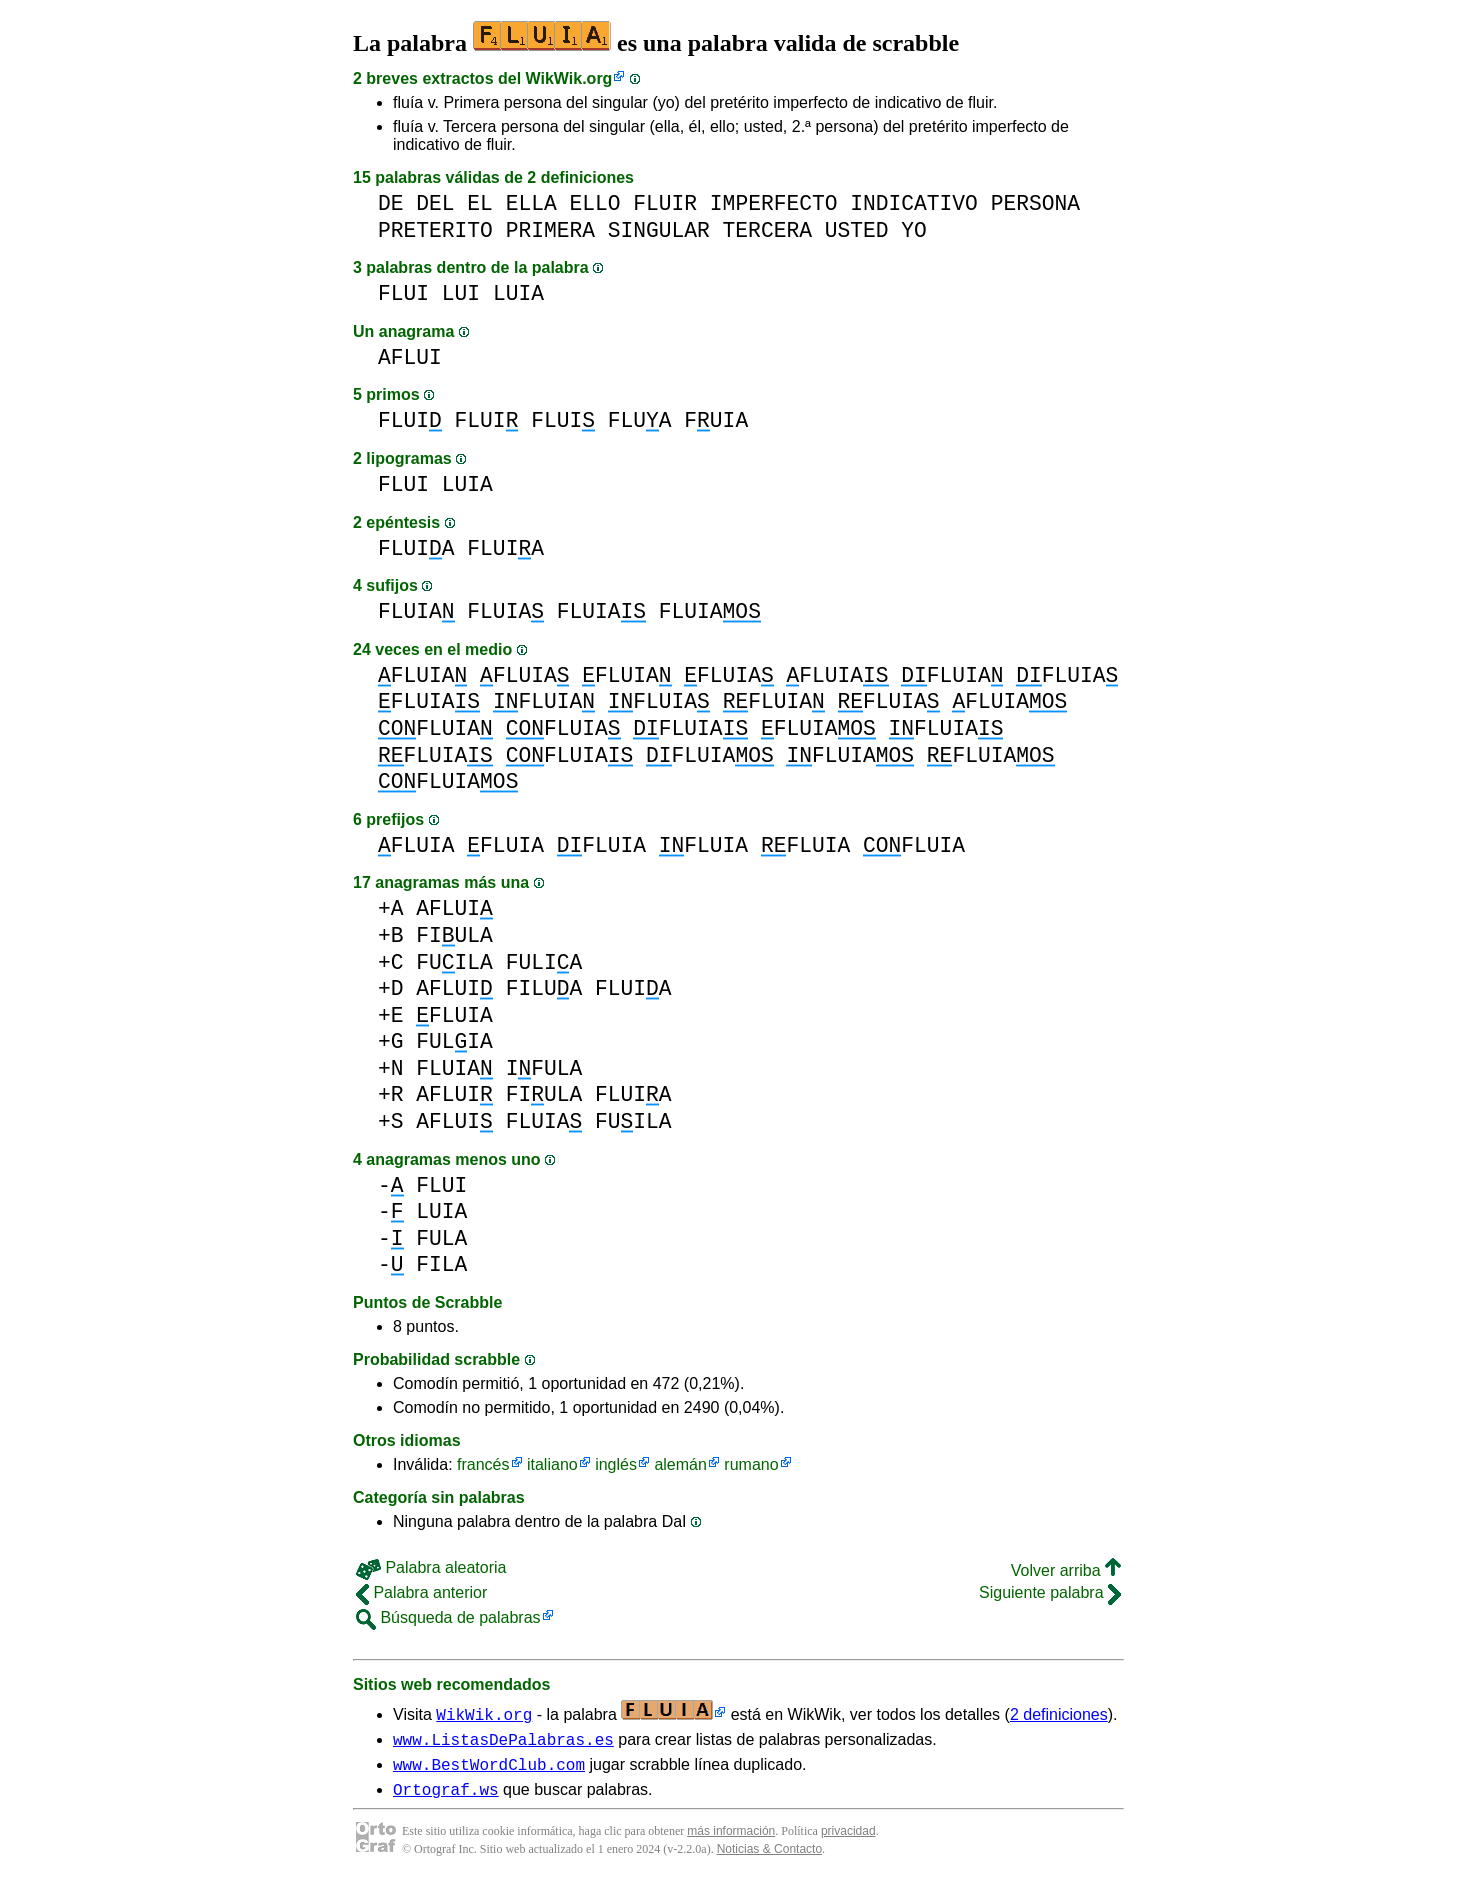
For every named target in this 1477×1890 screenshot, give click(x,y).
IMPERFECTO (774, 203)
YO (914, 230)
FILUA (544, 988)
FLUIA (416, 548)
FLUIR (665, 203)
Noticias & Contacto (769, 1858)
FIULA (454, 935)
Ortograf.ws (446, 1798)
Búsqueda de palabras (448, 1617)
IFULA (544, 1068)
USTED (857, 230)
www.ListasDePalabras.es (503, 1742)
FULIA (544, 962)
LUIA (518, 293)
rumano (751, 1464)
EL (480, 203)
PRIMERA (550, 230)
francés (483, 1464)
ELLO (594, 203)
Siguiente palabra (1050, 1592)
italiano (552, 1464)
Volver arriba (1066, 1570)
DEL (435, 203)
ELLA (531, 203)
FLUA (640, 420)
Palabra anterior (421, 1592)
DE (391, 203)
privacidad (848, 1840)
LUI (461, 293)
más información (731, 1840)
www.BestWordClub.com (489, 1770)
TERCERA (767, 230)
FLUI (403, 293)
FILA (441, 1264)
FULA (441, 1238)
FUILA (454, 962)
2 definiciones (1059, 1714)
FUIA (716, 420)
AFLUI (410, 357)
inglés (616, 1464)
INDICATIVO (914, 203)
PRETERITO (435, 230)
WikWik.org (569, 78)
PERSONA (1035, 203)
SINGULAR (659, 230)
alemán (680, 1464)
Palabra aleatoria (431, 1567)
